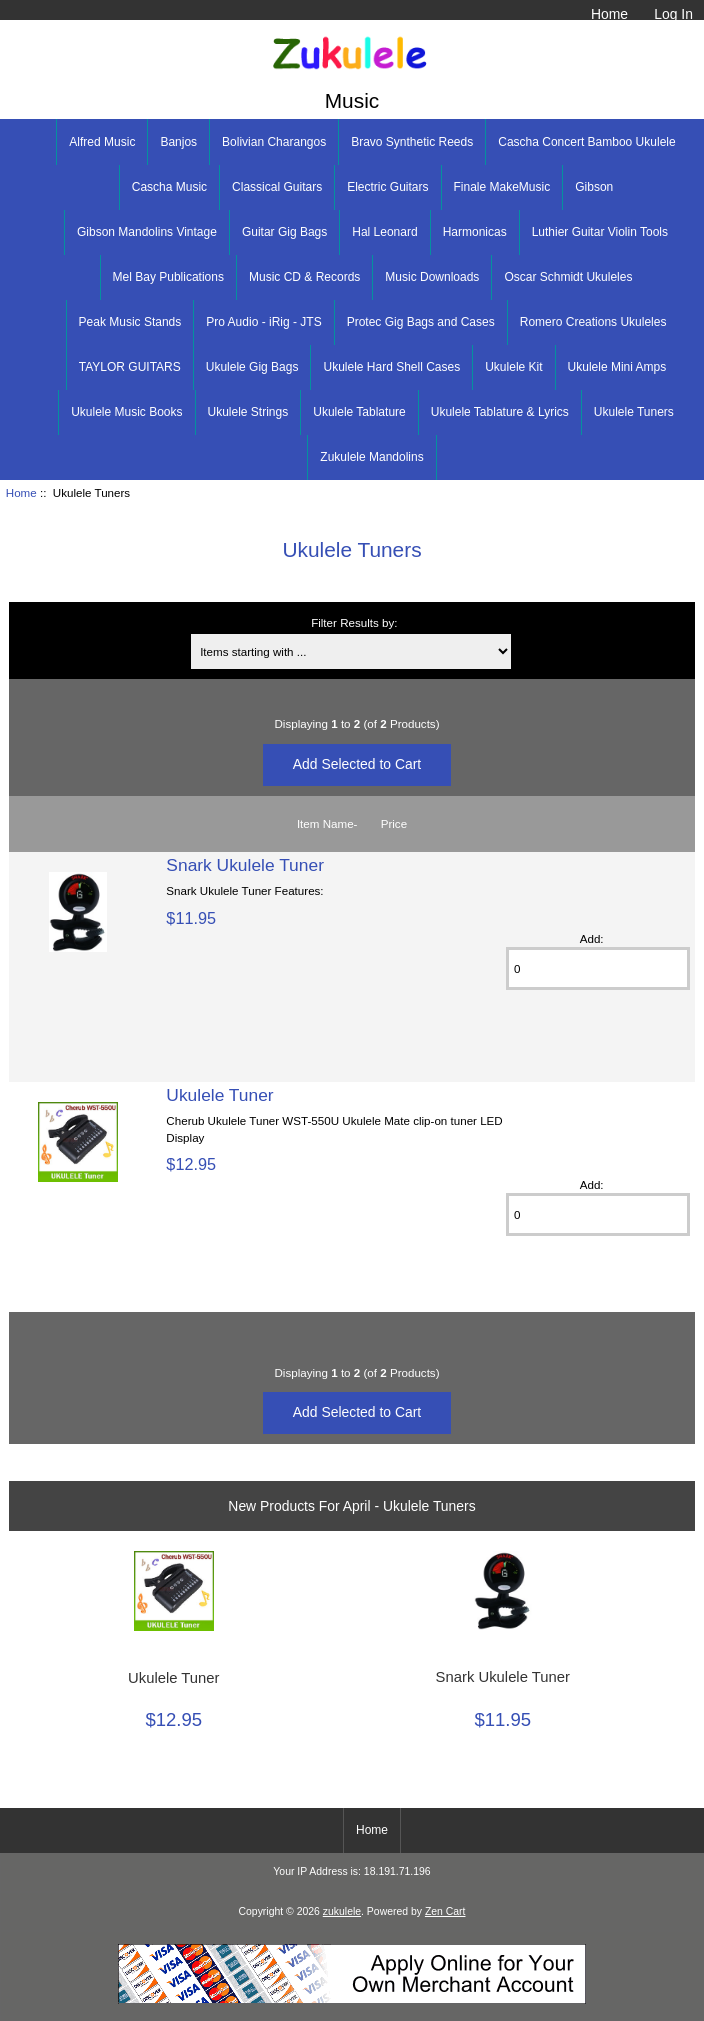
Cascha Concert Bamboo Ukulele (586, 142)
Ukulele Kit (513, 367)
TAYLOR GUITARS (130, 367)
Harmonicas (475, 232)
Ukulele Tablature (359, 412)
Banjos (178, 142)
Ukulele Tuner (219, 1095)
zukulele (342, 1911)
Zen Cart (445, 1911)
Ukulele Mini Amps (617, 367)
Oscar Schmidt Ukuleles (568, 277)
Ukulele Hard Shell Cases (391, 367)
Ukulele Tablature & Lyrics (500, 412)
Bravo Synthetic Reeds (412, 142)
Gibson (594, 187)
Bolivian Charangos (274, 142)
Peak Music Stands (130, 322)
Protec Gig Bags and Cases (421, 322)
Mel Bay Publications (168, 277)
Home (609, 14)
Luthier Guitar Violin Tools (600, 232)
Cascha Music (169, 187)
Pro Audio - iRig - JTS (263, 322)
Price (394, 823)
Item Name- (327, 823)
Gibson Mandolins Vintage (147, 232)
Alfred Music (102, 142)
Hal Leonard (384, 232)
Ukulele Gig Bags (252, 367)
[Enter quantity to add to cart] (598, 968)
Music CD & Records (304, 277)
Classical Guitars (277, 187)
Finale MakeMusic (502, 187)
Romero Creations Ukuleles (593, 322)
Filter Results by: (354, 622)
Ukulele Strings (248, 412)
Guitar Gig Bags (284, 232)
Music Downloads (432, 277)
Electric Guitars (387, 187)
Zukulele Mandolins (371, 457)
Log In (673, 14)
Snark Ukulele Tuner (245, 865)
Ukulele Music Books (126, 412)
